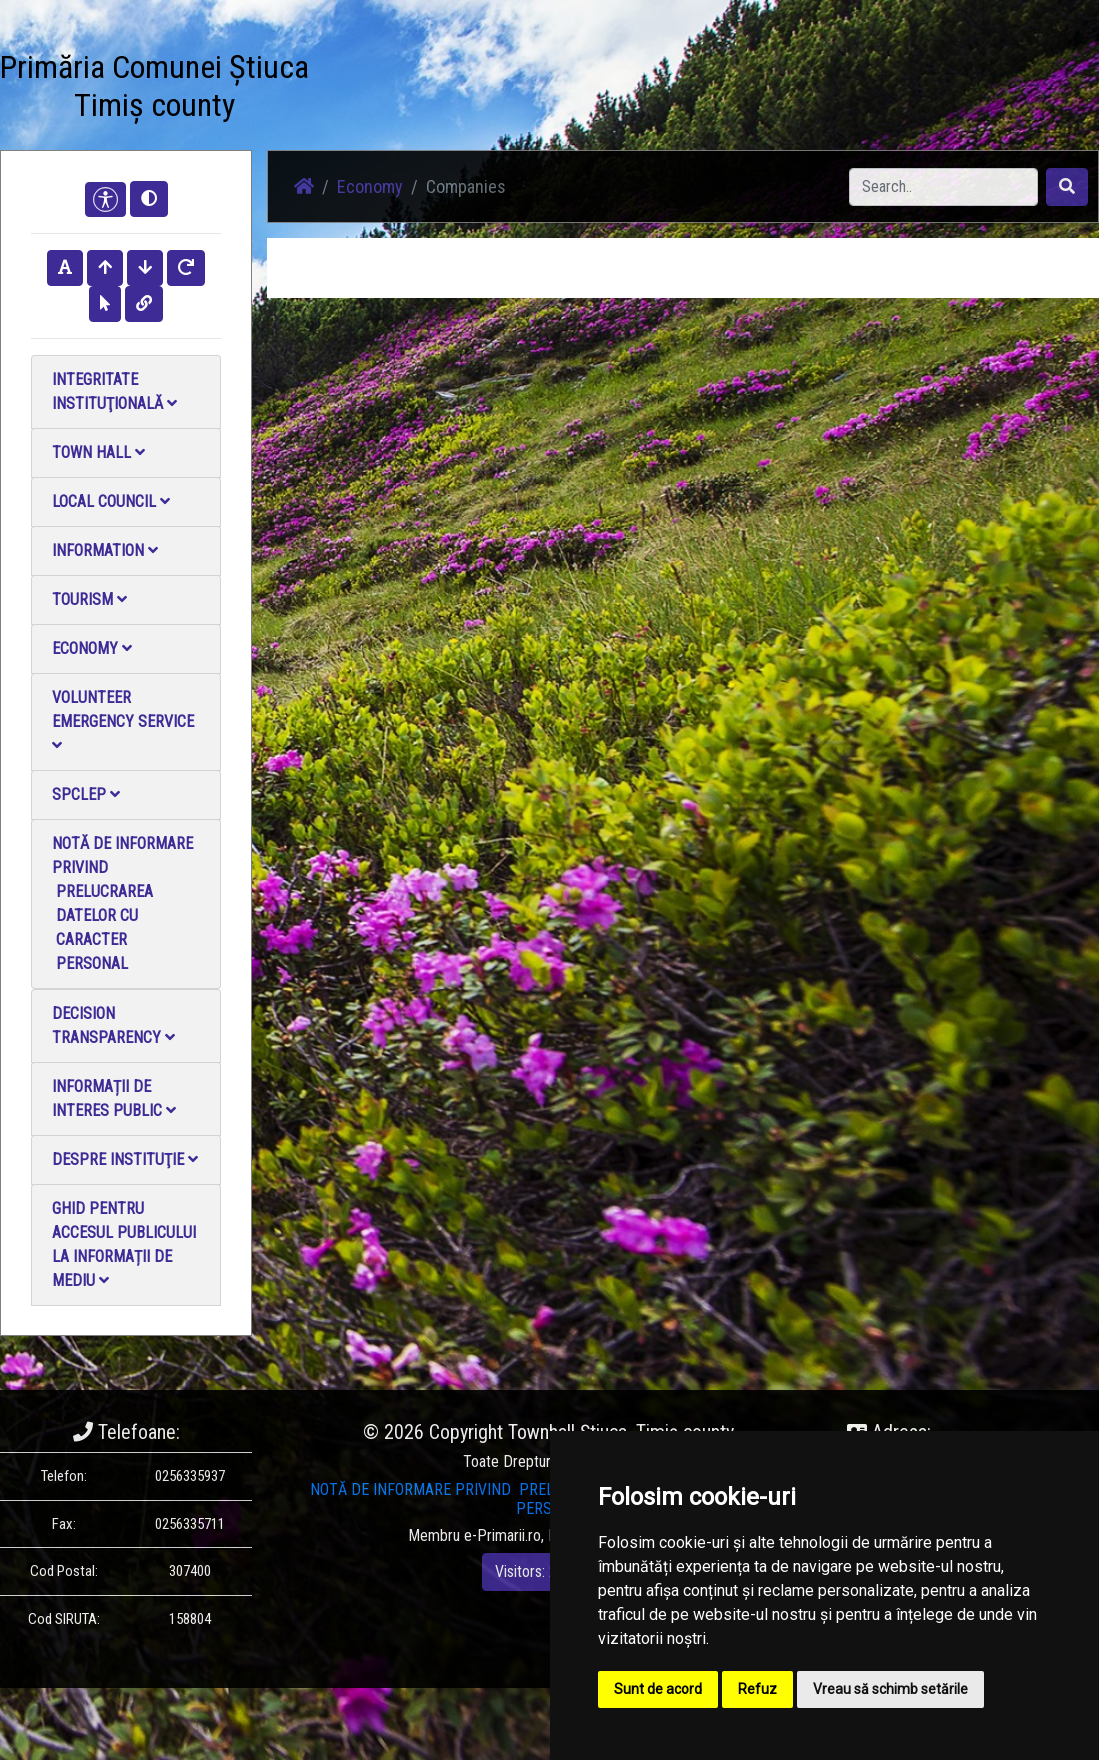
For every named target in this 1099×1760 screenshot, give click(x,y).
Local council (111, 501)
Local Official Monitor (660, 89)
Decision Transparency (113, 1025)
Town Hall (98, 452)
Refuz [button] (757, 1689)
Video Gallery (514, 77)
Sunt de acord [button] (658, 1689)
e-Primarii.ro (502, 1535)
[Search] (943, 187)
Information (105, 550)
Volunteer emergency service (123, 720)
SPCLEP (86, 794)
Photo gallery (446, 77)
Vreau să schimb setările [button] (890, 1689)
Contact (585, 65)
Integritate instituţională (114, 391)
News (382, 65)
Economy (92, 648)
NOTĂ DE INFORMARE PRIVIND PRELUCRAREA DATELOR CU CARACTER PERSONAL (122, 903)
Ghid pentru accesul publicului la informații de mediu (124, 1244)
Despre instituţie (125, 1159)
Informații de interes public (114, 1098)
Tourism (89, 599)
